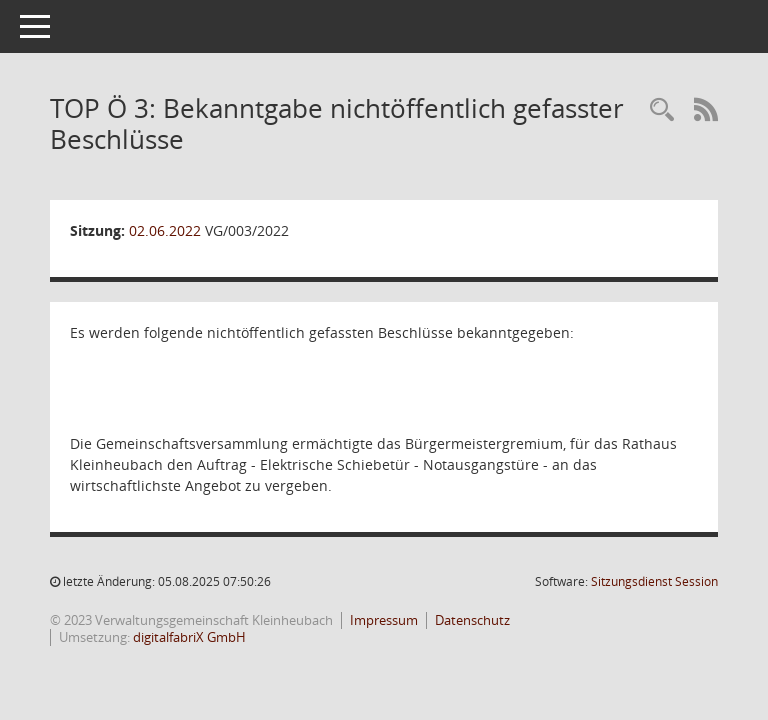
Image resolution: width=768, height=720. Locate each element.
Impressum (384, 620)
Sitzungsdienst (654, 581)
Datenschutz (472, 620)
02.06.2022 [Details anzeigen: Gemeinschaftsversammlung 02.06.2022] (165, 230)
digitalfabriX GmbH (189, 637)
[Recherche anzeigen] (662, 110)
